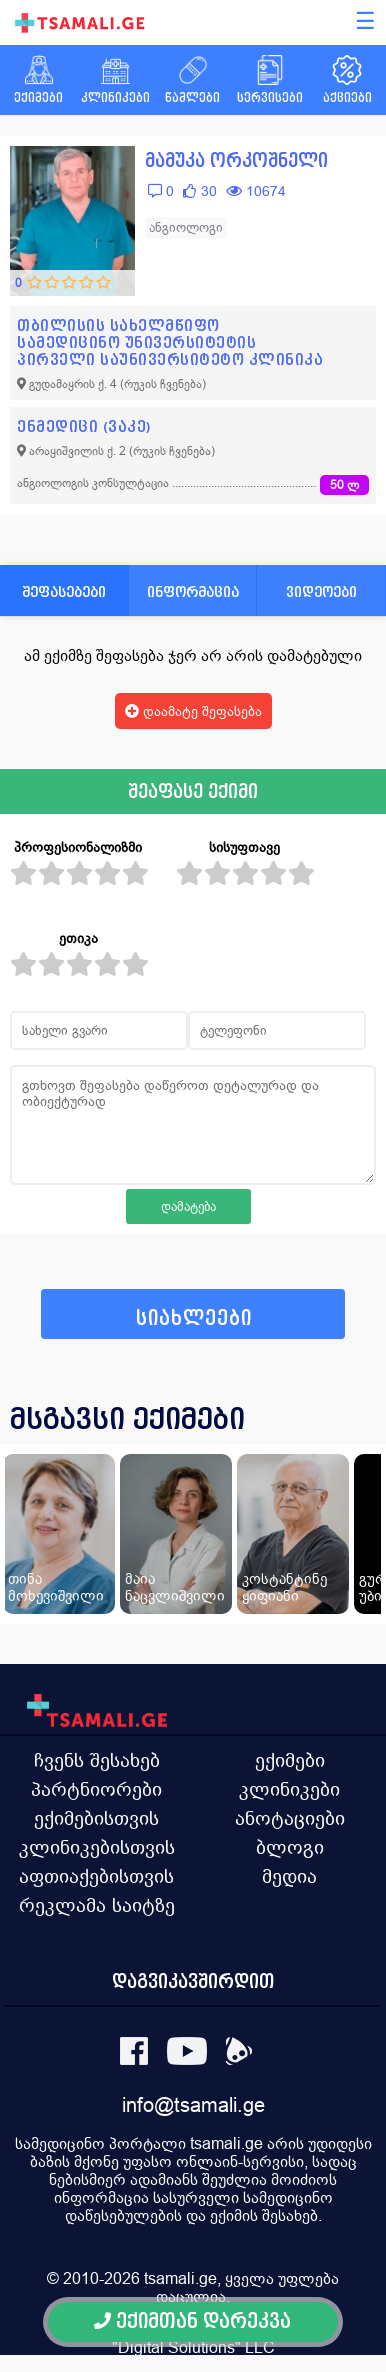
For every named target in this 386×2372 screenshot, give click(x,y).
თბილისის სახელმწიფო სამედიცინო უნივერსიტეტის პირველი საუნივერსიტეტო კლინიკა (170, 342)
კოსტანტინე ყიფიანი (284, 1587)
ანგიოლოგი (186, 227)
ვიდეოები (321, 591)
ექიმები (290, 1760)
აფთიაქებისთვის (96, 1876)
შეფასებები (64, 591)
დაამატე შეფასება (193, 711)
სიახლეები (194, 1318)
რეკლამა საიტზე (97, 1905)
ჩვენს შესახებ (97, 1760)
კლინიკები (289, 1789)
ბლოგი (290, 1847)
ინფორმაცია (193, 591)
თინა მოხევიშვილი (56, 1587)
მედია (289, 1876)
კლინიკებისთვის (97, 1847)
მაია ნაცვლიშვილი (175, 1587)
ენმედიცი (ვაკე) (84, 426)
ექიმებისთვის (96, 1818)
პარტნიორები (96, 1789)
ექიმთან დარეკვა (192, 2321)
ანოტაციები (290, 1818)
